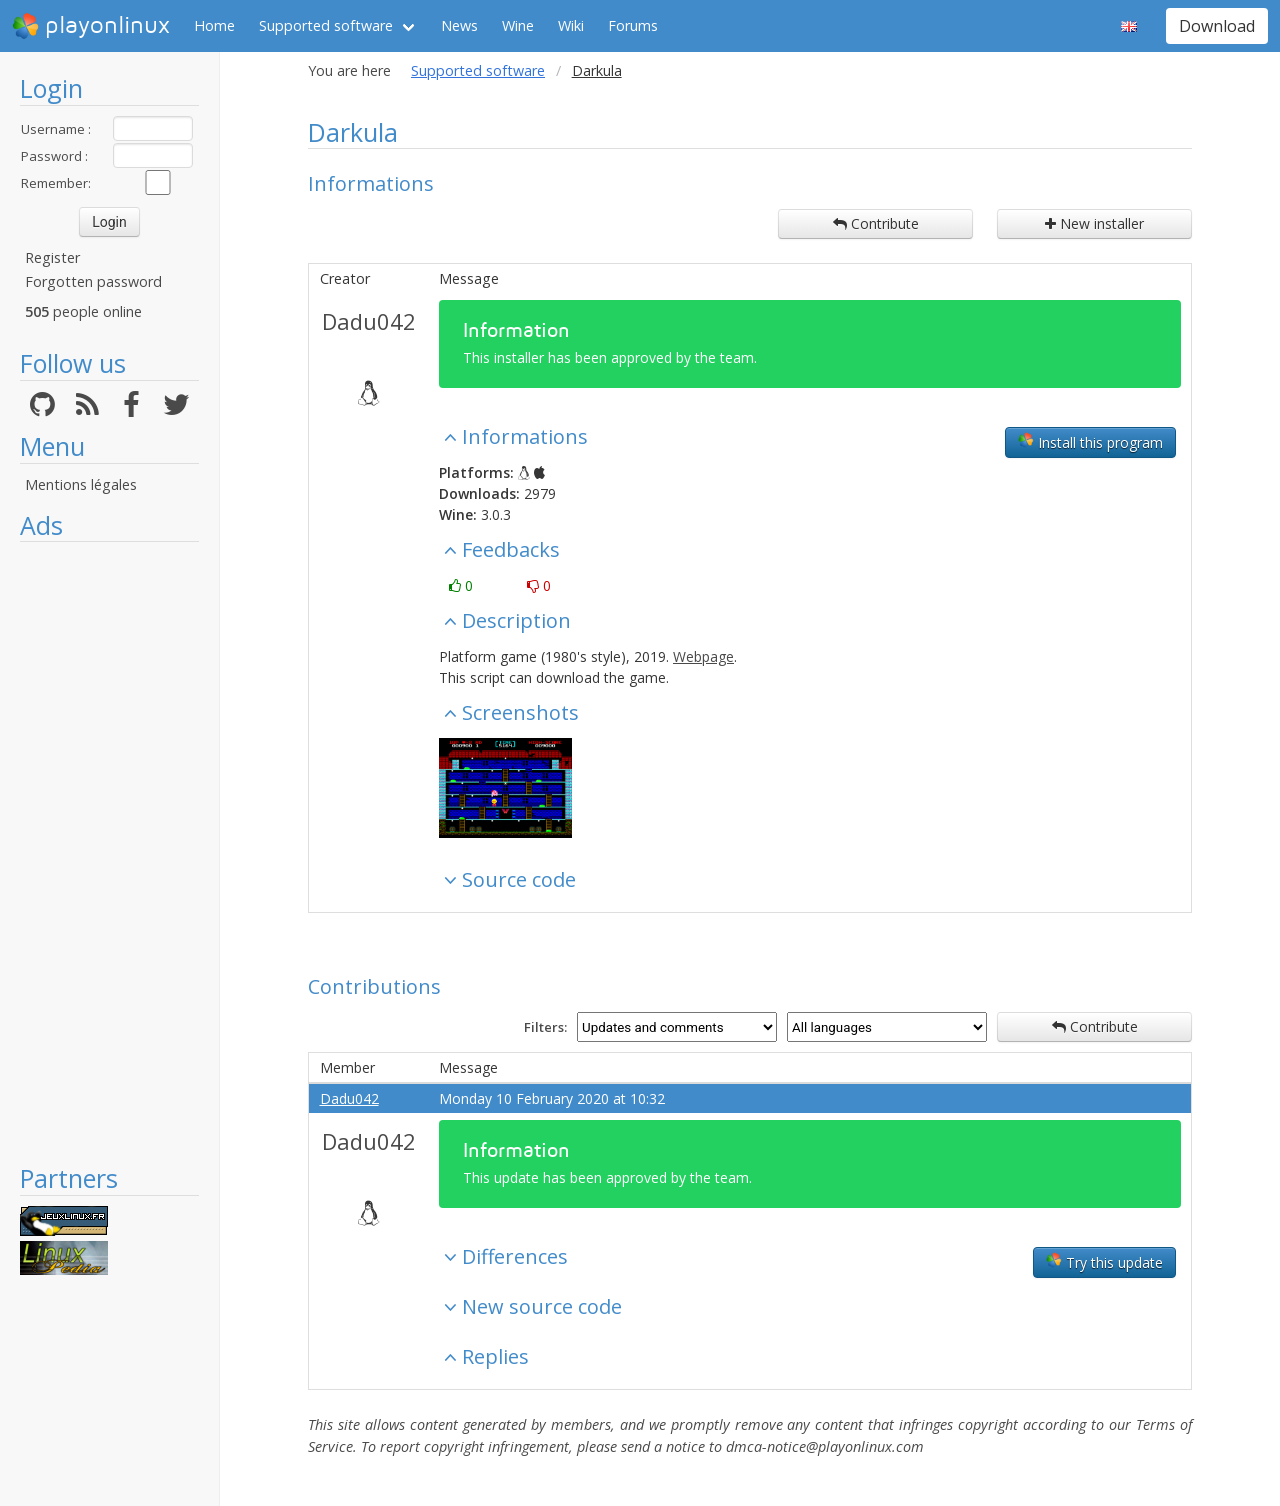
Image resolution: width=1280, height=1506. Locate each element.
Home (214, 25)
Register (52, 257)
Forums (633, 25)
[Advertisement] (109, 852)
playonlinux (91, 26)
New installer (1094, 223)
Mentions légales (81, 484)
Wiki (571, 25)
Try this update (1104, 1262)
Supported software (326, 25)
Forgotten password (93, 281)
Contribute (876, 223)
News (459, 25)
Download (1217, 26)
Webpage (703, 656)
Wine (518, 25)
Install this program (1090, 442)
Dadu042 (369, 321)
